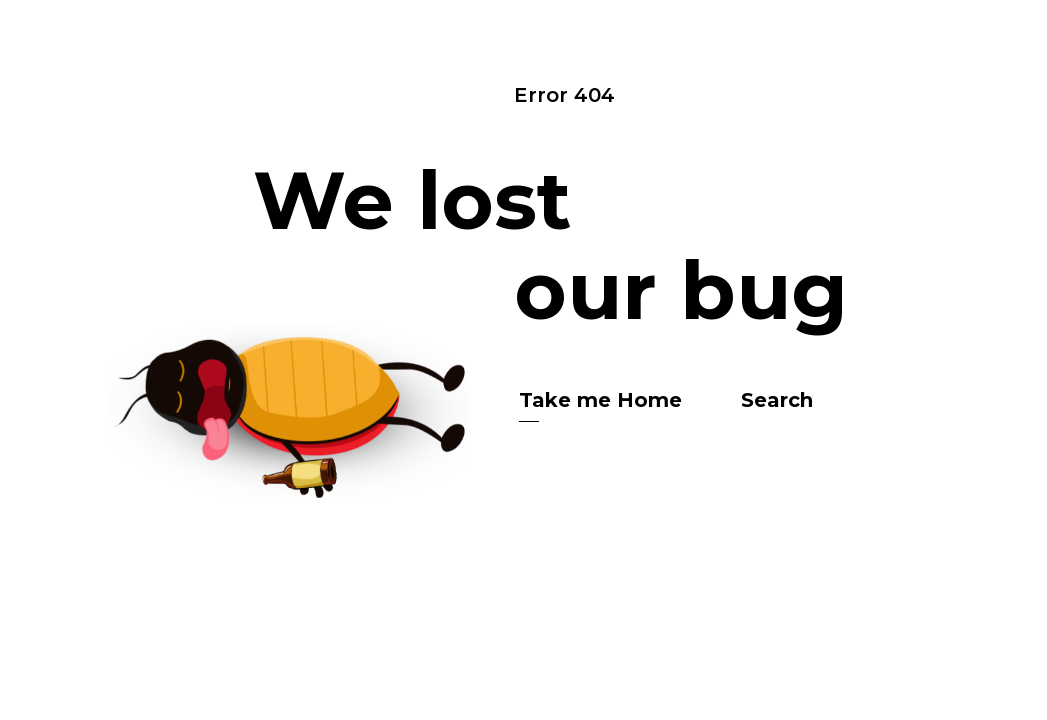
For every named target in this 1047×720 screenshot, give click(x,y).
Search (777, 400)
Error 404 (564, 95)
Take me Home (600, 400)
